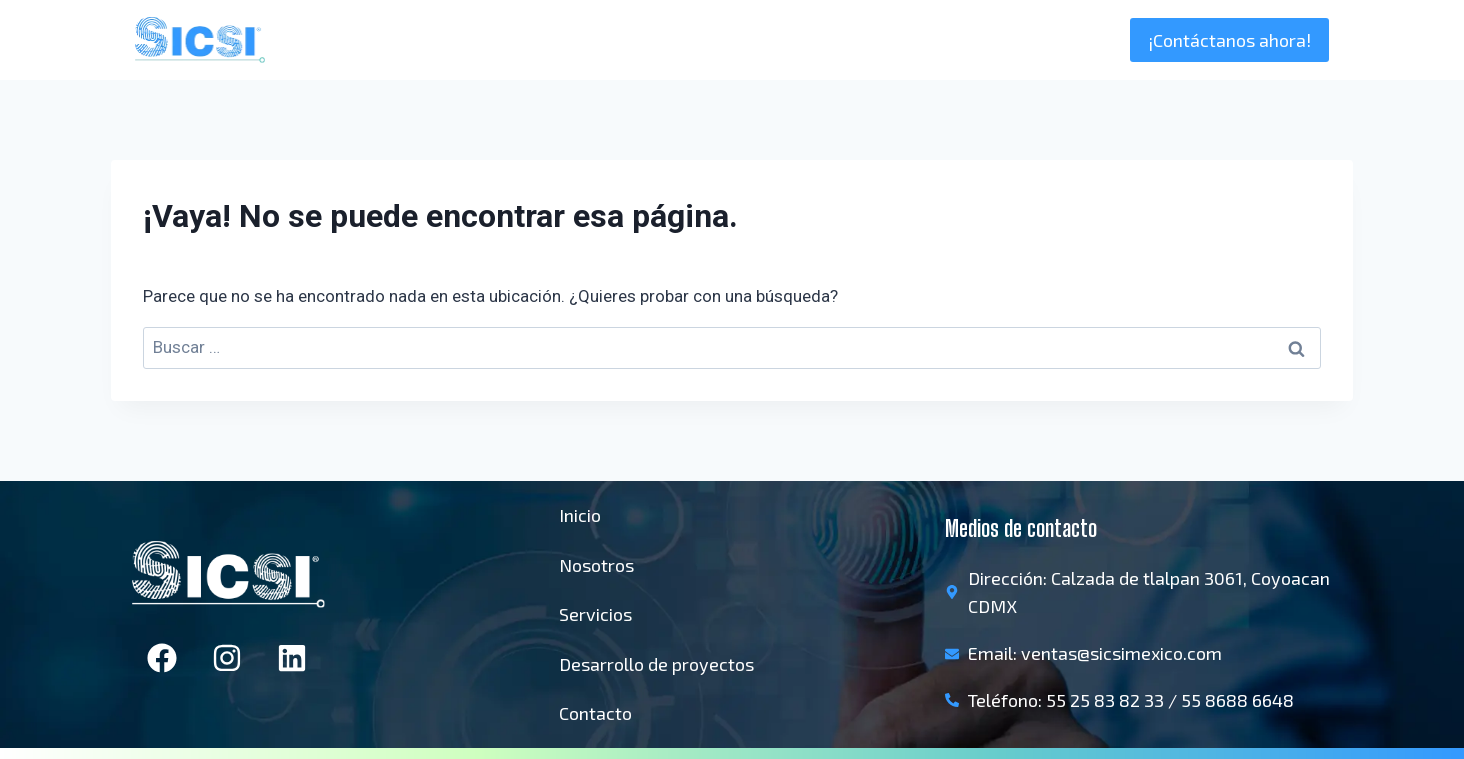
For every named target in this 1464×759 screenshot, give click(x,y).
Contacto (595, 713)
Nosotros (959, 40)
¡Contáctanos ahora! (1229, 40)
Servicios (595, 614)
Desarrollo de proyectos (656, 664)
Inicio (879, 40)
